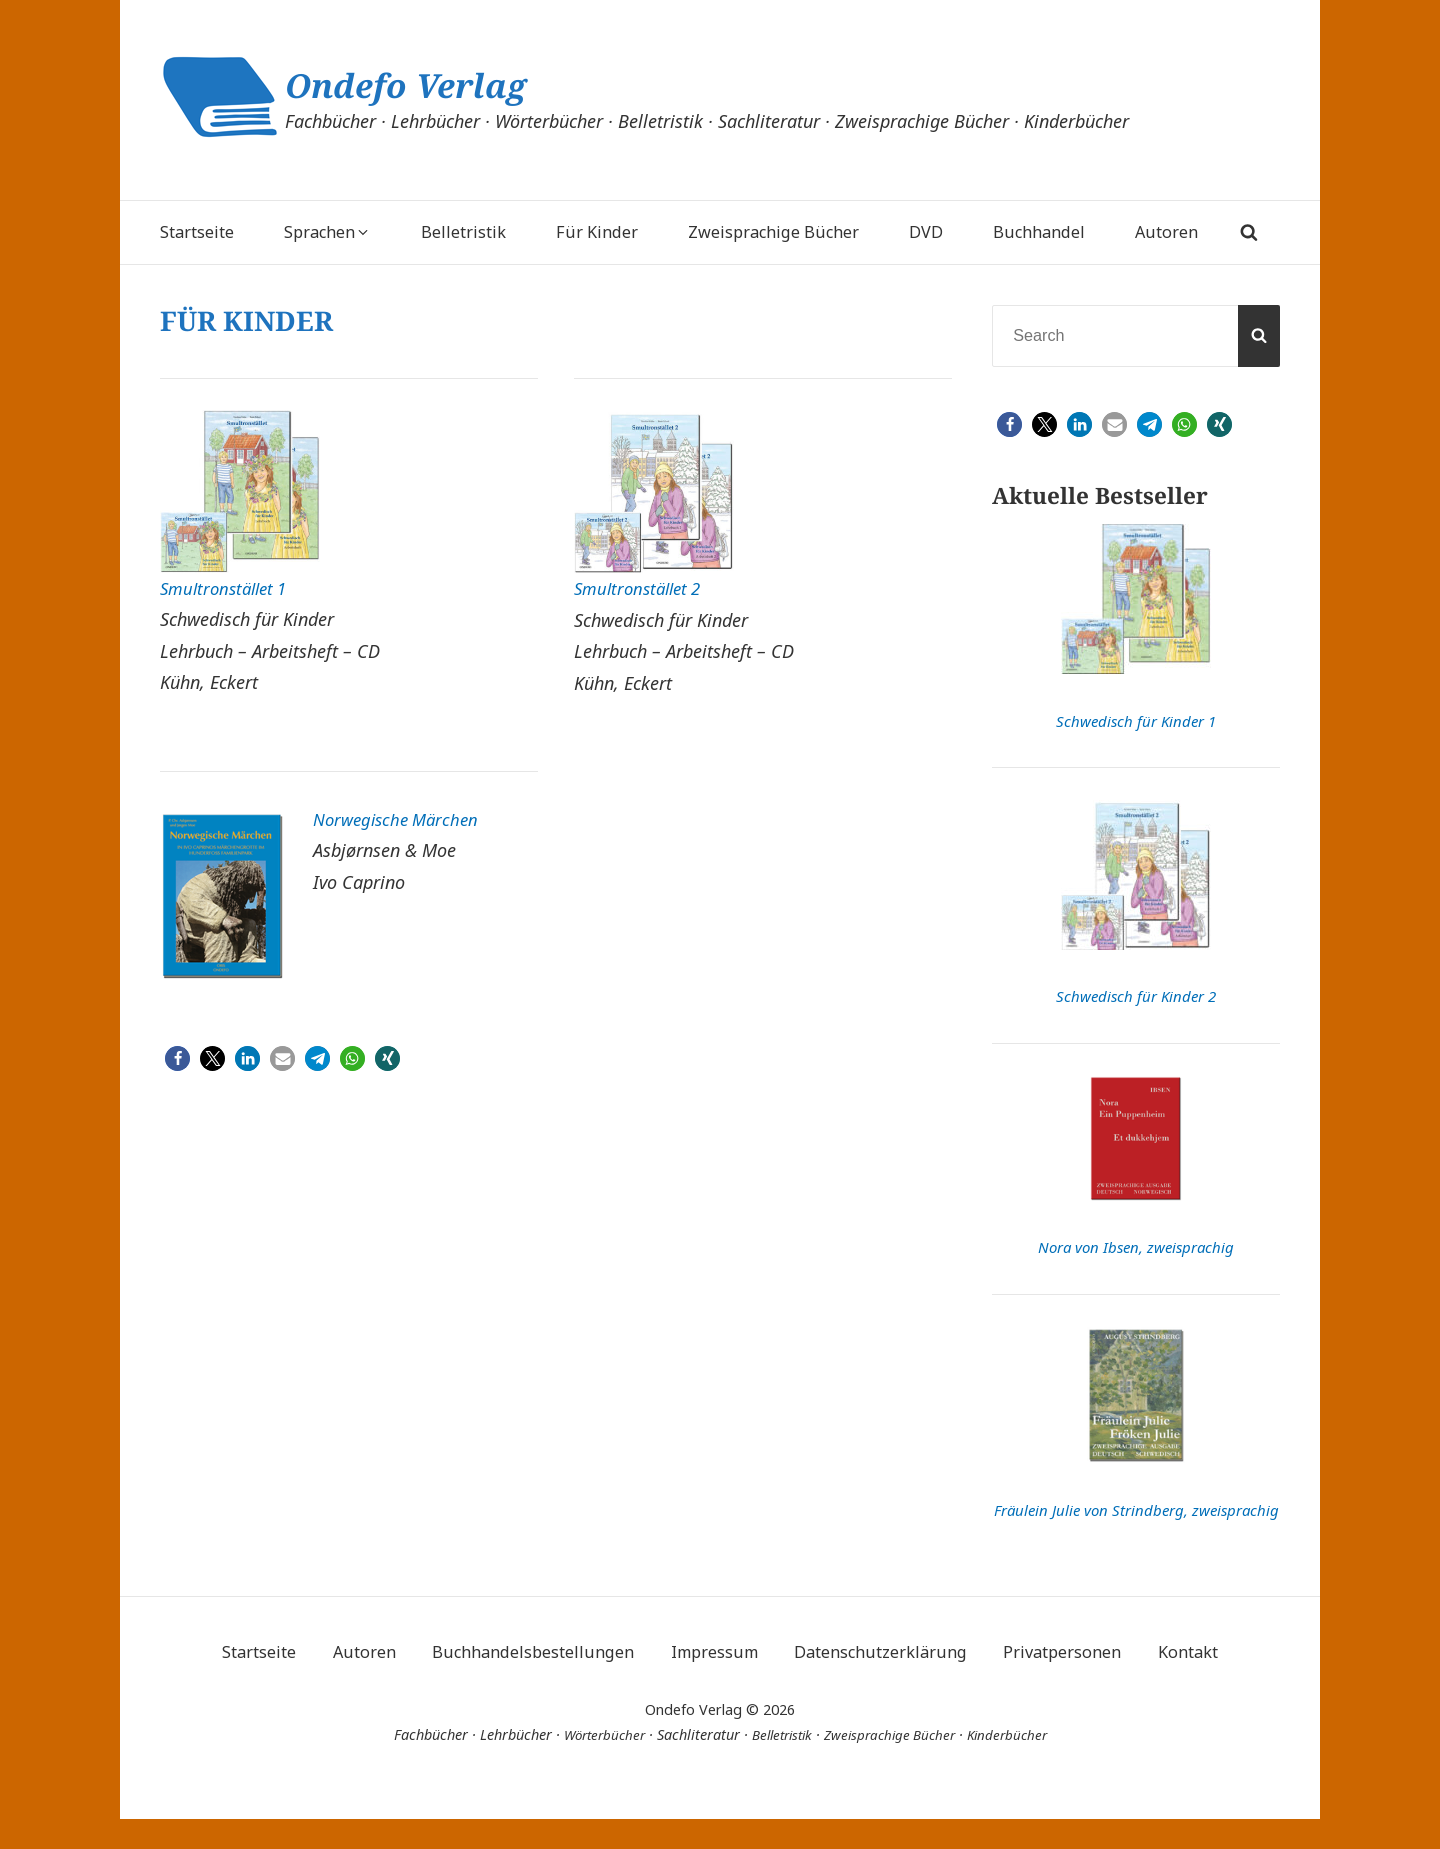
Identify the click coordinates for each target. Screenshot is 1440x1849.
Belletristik (778, 1765)
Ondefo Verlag (427, 84)
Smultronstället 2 (642, 588)
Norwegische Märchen (404, 819)
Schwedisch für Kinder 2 (1136, 996)
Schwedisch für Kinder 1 (1136, 721)
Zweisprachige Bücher (894, 1765)
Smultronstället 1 (228, 588)
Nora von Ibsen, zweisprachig (1136, 1247)
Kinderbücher (1018, 1765)
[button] (177, 1061)
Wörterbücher (593, 1765)
